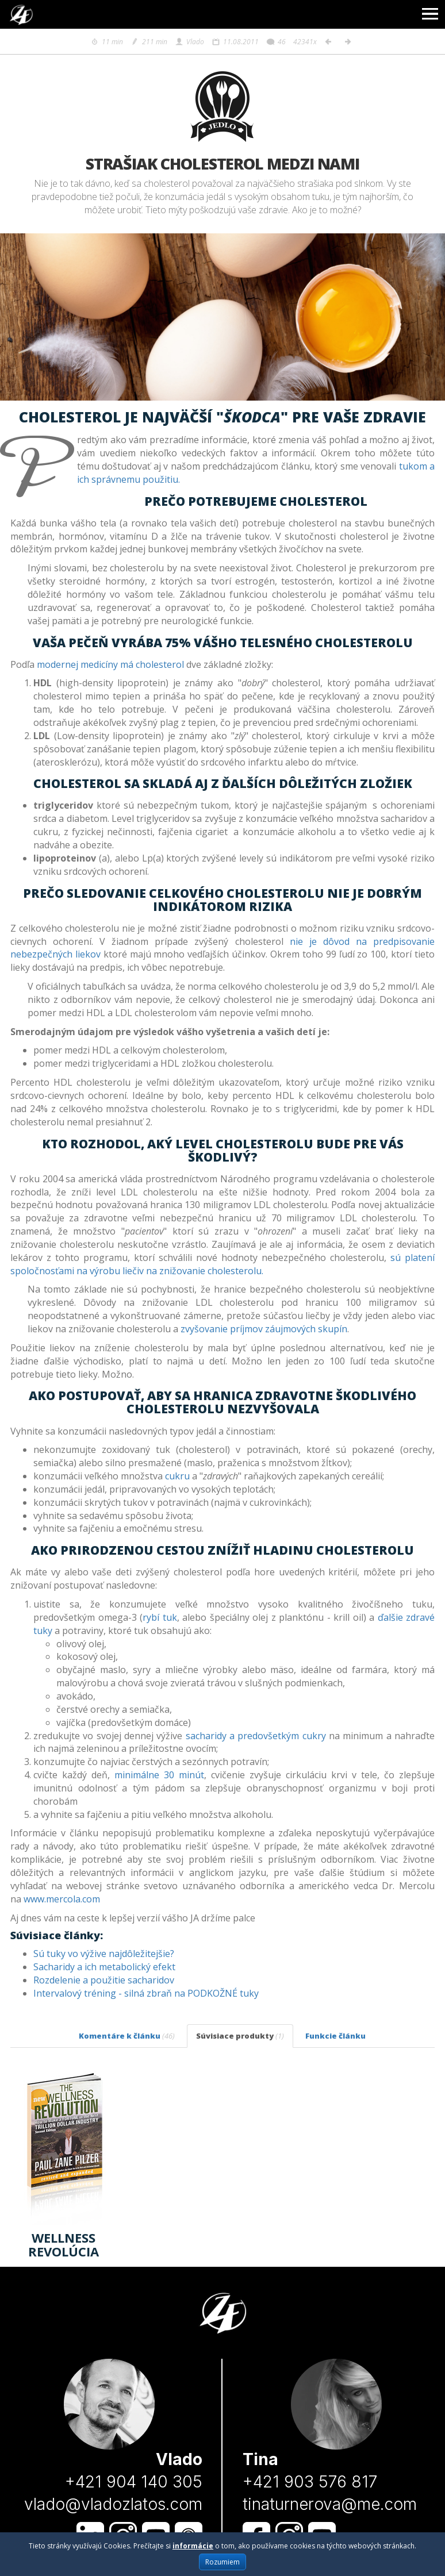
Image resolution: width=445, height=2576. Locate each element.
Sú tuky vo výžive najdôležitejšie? (103, 1953)
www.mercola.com (62, 1899)
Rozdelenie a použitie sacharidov (103, 1980)
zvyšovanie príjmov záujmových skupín (264, 1328)
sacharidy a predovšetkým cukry (256, 1735)
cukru (177, 1476)
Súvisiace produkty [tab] (240, 2036)
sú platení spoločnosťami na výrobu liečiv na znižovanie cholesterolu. (222, 1264)
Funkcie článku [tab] (335, 2036)
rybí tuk (160, 1617)
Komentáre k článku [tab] (127, 2036)
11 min (106, 42)
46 (276, 42)
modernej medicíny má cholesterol (110, 664)
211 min (149, 42)
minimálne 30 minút (159, 1774)
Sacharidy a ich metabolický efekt (104, 1966)
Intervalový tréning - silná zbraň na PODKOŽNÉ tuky (146, 1993)
